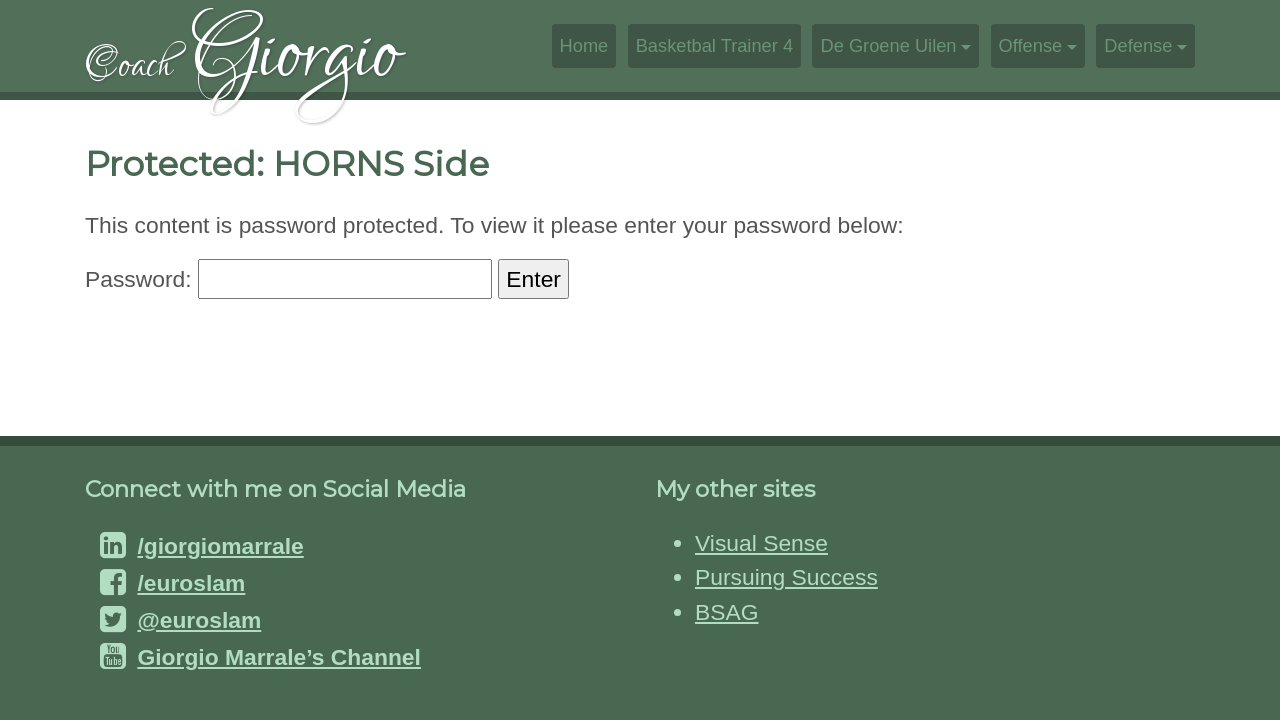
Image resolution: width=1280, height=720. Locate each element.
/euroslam (191, 583)
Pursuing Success (786, 577)
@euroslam (199, 620)
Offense (1031, 45)
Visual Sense (761, 543)
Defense (1138, 45)
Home (584, 45)
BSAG (726, 612)
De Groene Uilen (888, 45)
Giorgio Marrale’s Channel (279, 657)
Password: (288, 279)
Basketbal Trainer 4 (714, 45)
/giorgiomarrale (220, 546)
